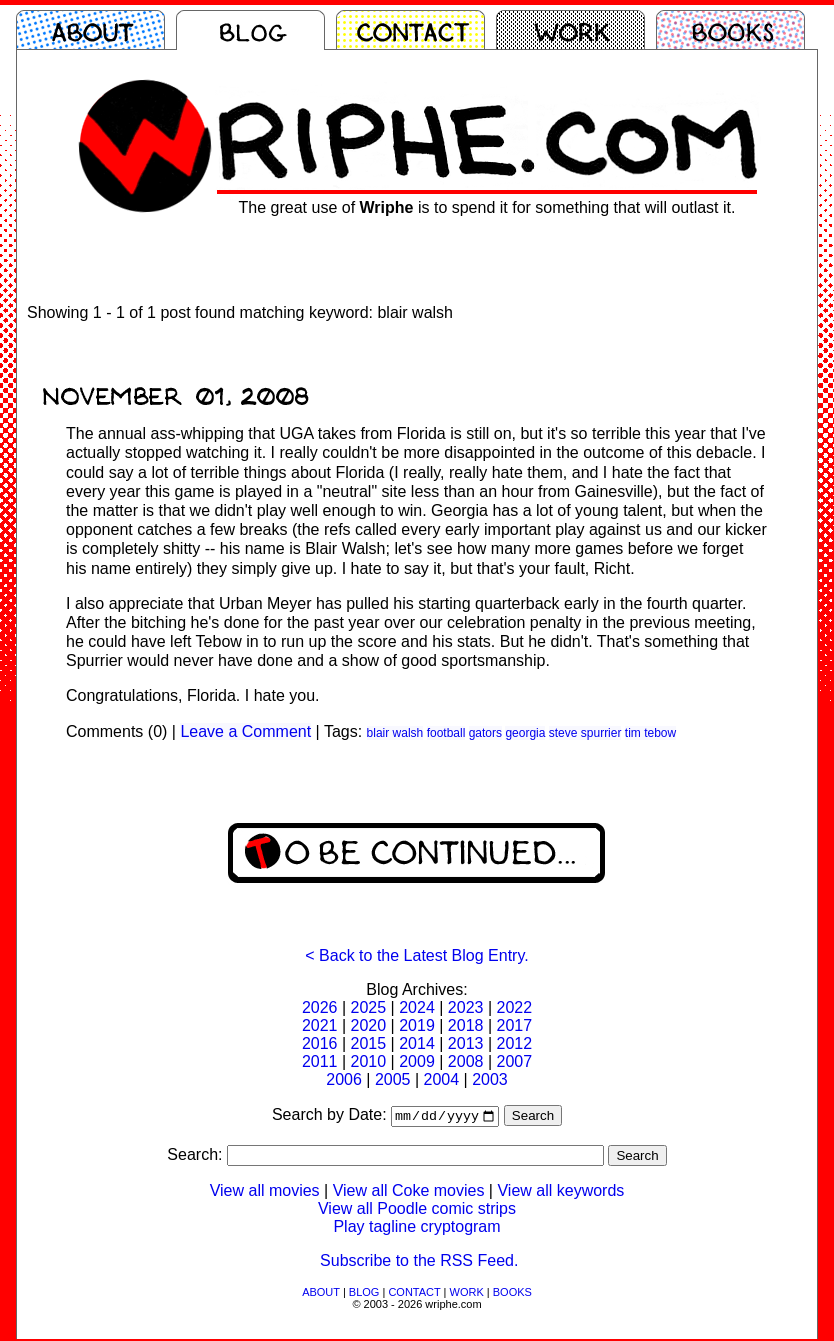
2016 (320, 1043)
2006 (344, 1079)
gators (485, 733)
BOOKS (512, 1294)
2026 (320, 1007)
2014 (417, 1043)
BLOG (364, 1294)
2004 (442, 1079)
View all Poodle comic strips (417, 1210)
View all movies (265, 1192)
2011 (320, 1061)
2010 (369, 1061)
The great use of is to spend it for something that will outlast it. (487, 207)
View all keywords (560, 1192)
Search (533, 1117)
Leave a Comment (245, 731)
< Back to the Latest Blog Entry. (416, 955)
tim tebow (650, 733)
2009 (417, 1061)
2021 (320, 1025)
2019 (417, 1025)
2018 (466, 1025)
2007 (514, 1061)
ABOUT (321, 1294)
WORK (467, 1294)
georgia (525, 733)
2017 (514, 1025)
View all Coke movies (409, 1192)
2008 (466, 1061)
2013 (466, 1043)
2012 (514, 1043)
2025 (369, 1007)
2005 (393, 1079)
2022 (514, 1007)
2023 (466, 1007)
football (446, 733)
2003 (490, 1079)
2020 (369, 1025)
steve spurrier (585, 733)
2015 (369, 1043)
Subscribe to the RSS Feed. (419, 1262)
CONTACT (414, 1294)
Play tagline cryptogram (416, 1228)
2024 (417, 1007)
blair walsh (395, 733)
